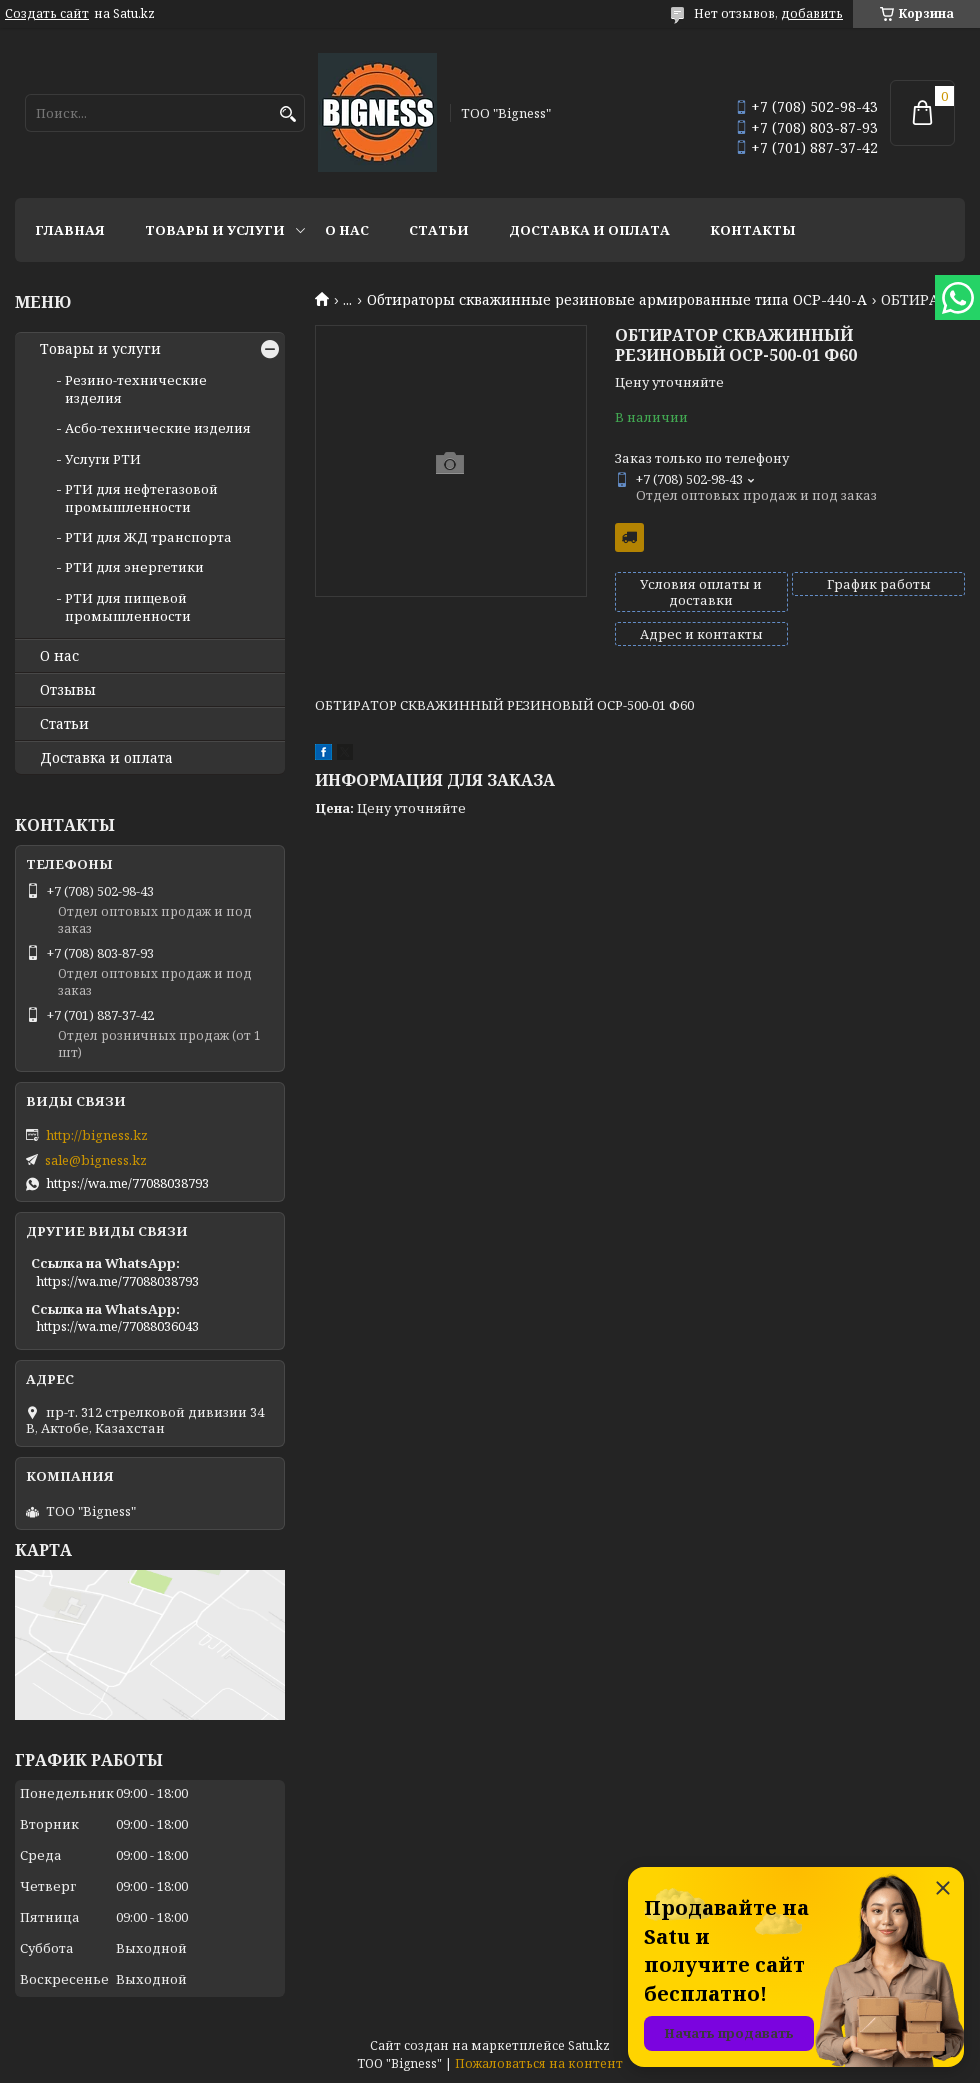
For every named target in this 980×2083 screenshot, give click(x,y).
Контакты (753, 230)
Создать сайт (47, 14)
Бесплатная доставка (629, 537)
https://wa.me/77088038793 (127, 1183)
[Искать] (287, 114)
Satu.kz (589, 2045)
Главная (70, 230)
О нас (347, 230)
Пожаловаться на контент (539, 2063)
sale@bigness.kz (96, 1160)
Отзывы (68, 690)
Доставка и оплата (589, 230)
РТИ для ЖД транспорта (148, 537)
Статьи (439, 230)
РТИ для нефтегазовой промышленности (141, 498)
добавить (812, 13)
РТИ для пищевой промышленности (128, 607)
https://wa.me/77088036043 (117, 1326)
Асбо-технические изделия (158, 428)
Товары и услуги (215, 230)
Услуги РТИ (103, 459)
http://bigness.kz (97, 1135)
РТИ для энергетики (134, 567)
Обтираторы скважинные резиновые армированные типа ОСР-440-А (617, 300)
